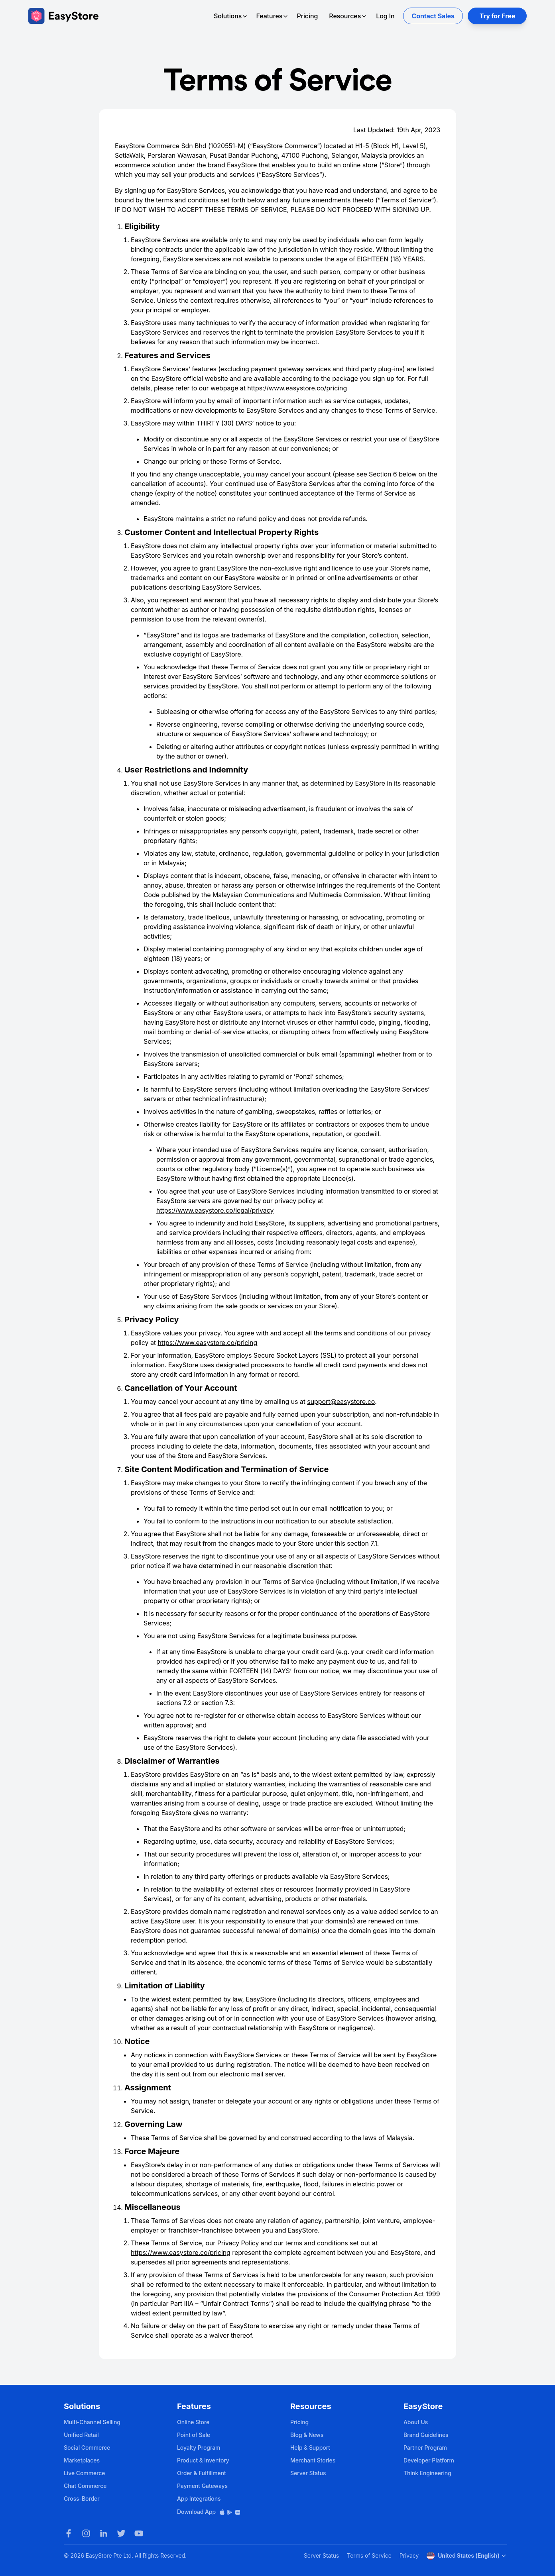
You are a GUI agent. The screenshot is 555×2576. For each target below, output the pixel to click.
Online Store (193, 2422)
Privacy (409, 2555)
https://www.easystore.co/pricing (297, 388)
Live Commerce (84, 2473)
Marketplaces (82, 2460)
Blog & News (306, 2434)
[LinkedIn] (103, 2533)
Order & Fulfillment (201, 2473)
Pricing (307, 16)
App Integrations (198, 2498)
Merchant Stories (312, 2460)
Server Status (308, 2473)
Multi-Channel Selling (92, 2422)
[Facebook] (68, 2533)
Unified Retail (81, 2434)
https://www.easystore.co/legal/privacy (215, 1210)
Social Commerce (87, 2447)
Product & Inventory (203, 2460)
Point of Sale (193, 2434)
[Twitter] (121, 2533)
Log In (385, 16)
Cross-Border (82, 2498)
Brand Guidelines (426, 2434)
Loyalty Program (198, 2447)
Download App (209, 2511)
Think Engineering (427, 2473)
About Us (415, 2422)
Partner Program (425, 2447)
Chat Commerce (85, 2485)
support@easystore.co (341, 1402)
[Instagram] (86, 2533)
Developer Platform (428, 2460)
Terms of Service (369, 2555)
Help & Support (310, 2447)
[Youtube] (139, 2533)
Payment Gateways (202, 2485)
